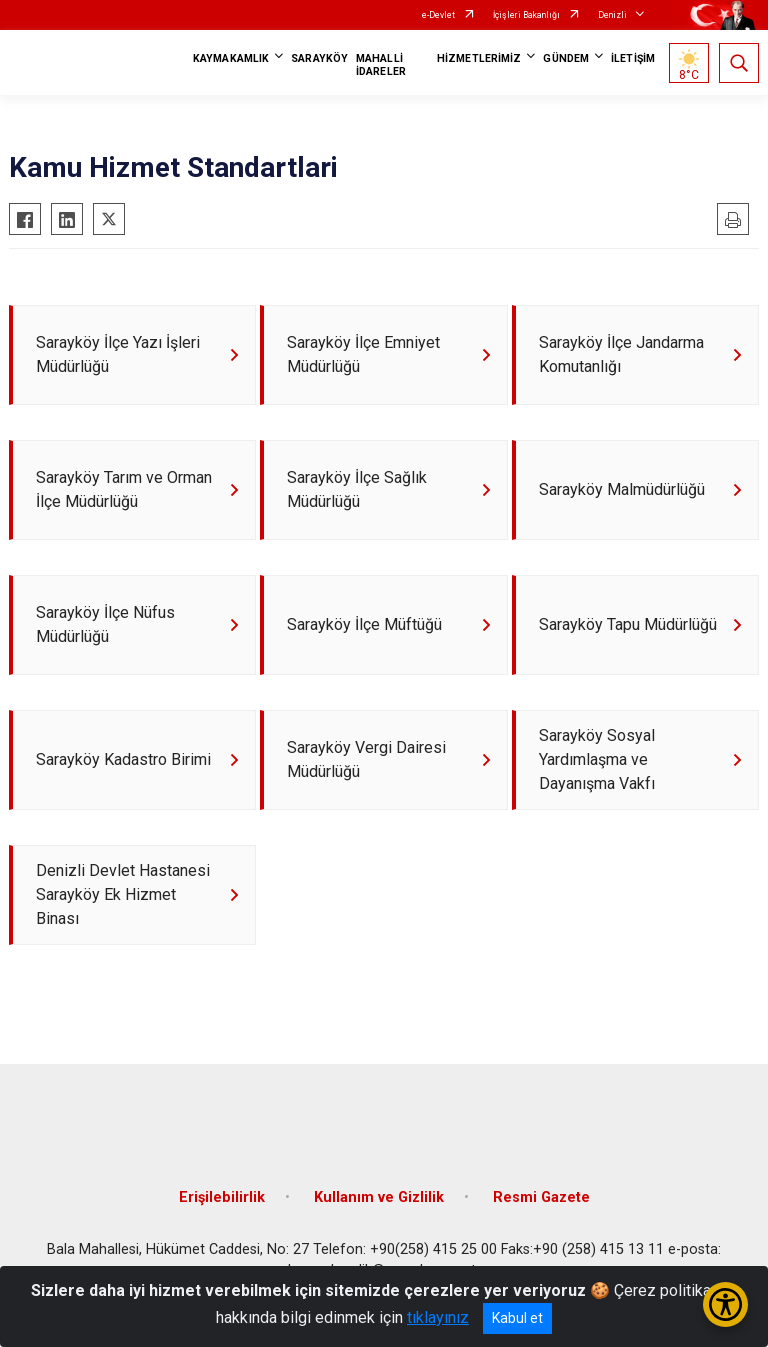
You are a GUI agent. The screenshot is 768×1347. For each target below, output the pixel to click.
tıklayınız (438, 1317)
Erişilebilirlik (222, 1197)
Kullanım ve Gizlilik (379, 1197)
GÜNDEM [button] (566, 58)
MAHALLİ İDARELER (381, 65)
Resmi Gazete (541, 1197)
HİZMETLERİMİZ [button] (479, 58)
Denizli (612, 15)
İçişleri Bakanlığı (526, 15)
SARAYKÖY (319, 58)
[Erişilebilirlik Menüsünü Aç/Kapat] (725, 1304)
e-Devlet (438, 15)
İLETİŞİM (633, 58)
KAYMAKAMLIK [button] (231, 58)
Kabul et (517, 1318)
